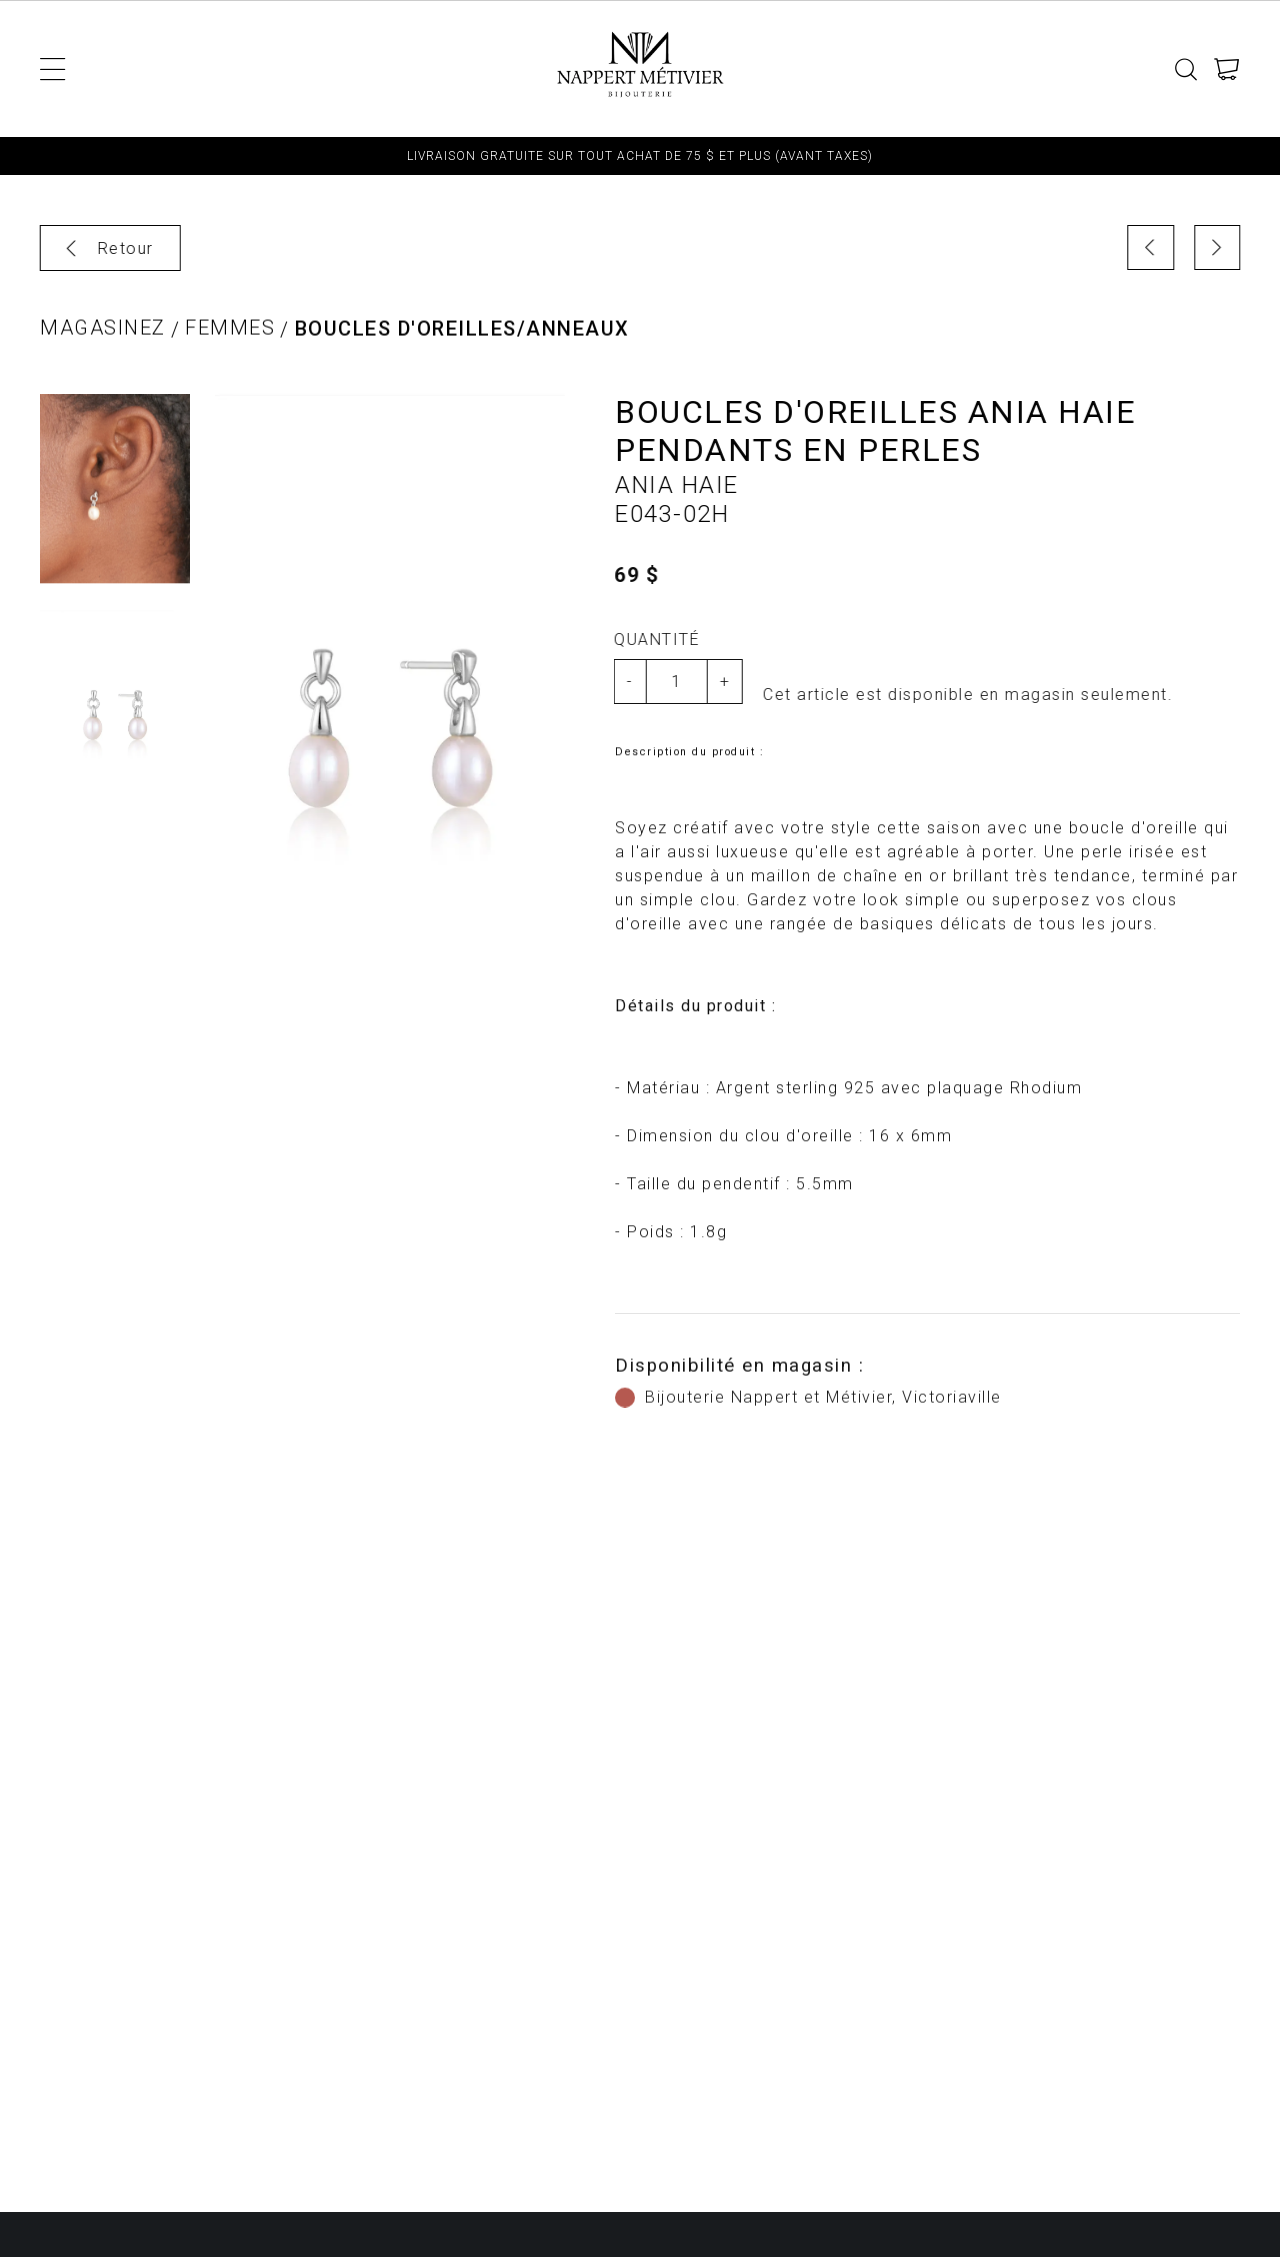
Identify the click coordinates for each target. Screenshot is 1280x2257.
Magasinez (103, 342)
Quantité (648, 639)
